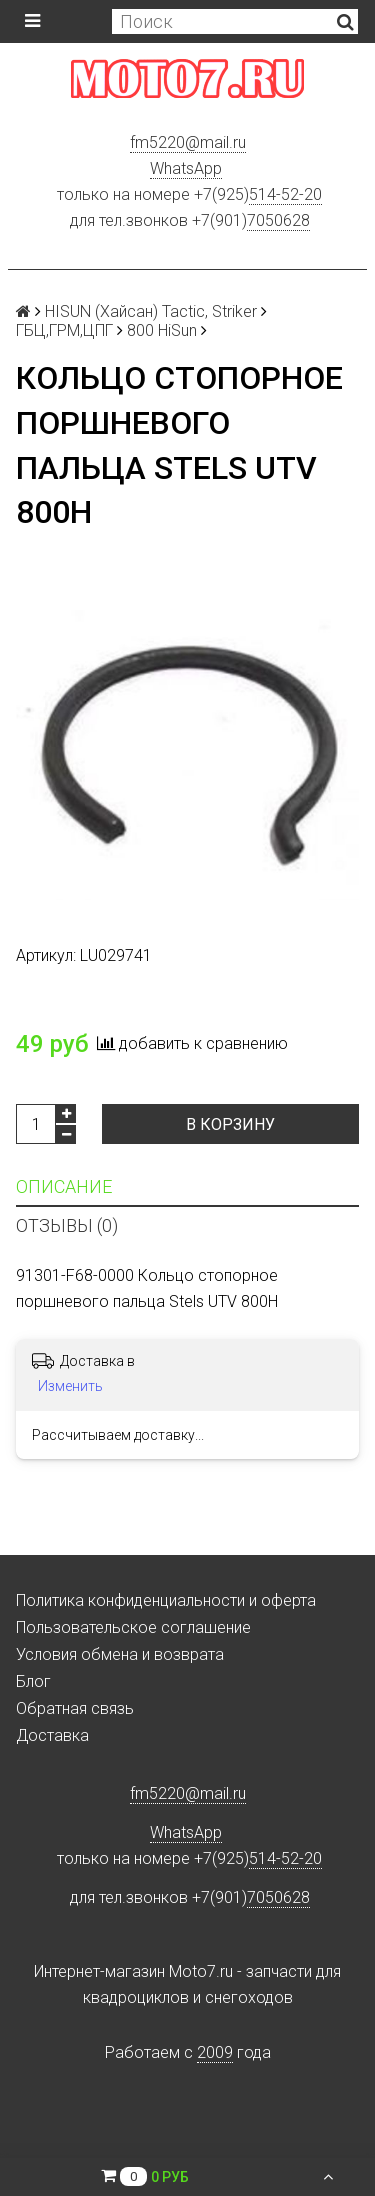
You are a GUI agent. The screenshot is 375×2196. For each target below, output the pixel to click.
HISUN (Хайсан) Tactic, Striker (151, 311)
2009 (215, 2052)
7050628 (278, 220)
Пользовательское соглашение (133, 1627)
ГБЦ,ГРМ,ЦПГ (64, 330)
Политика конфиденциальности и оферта (166, 1600)
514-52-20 (285, 194)
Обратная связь (75, 1708)
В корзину (230, 1124)
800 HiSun (162, 330)
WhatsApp (186, 168)
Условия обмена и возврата (120, 1654)
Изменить (70, 1386)
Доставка (52, 1735)
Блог (33, 1681)
